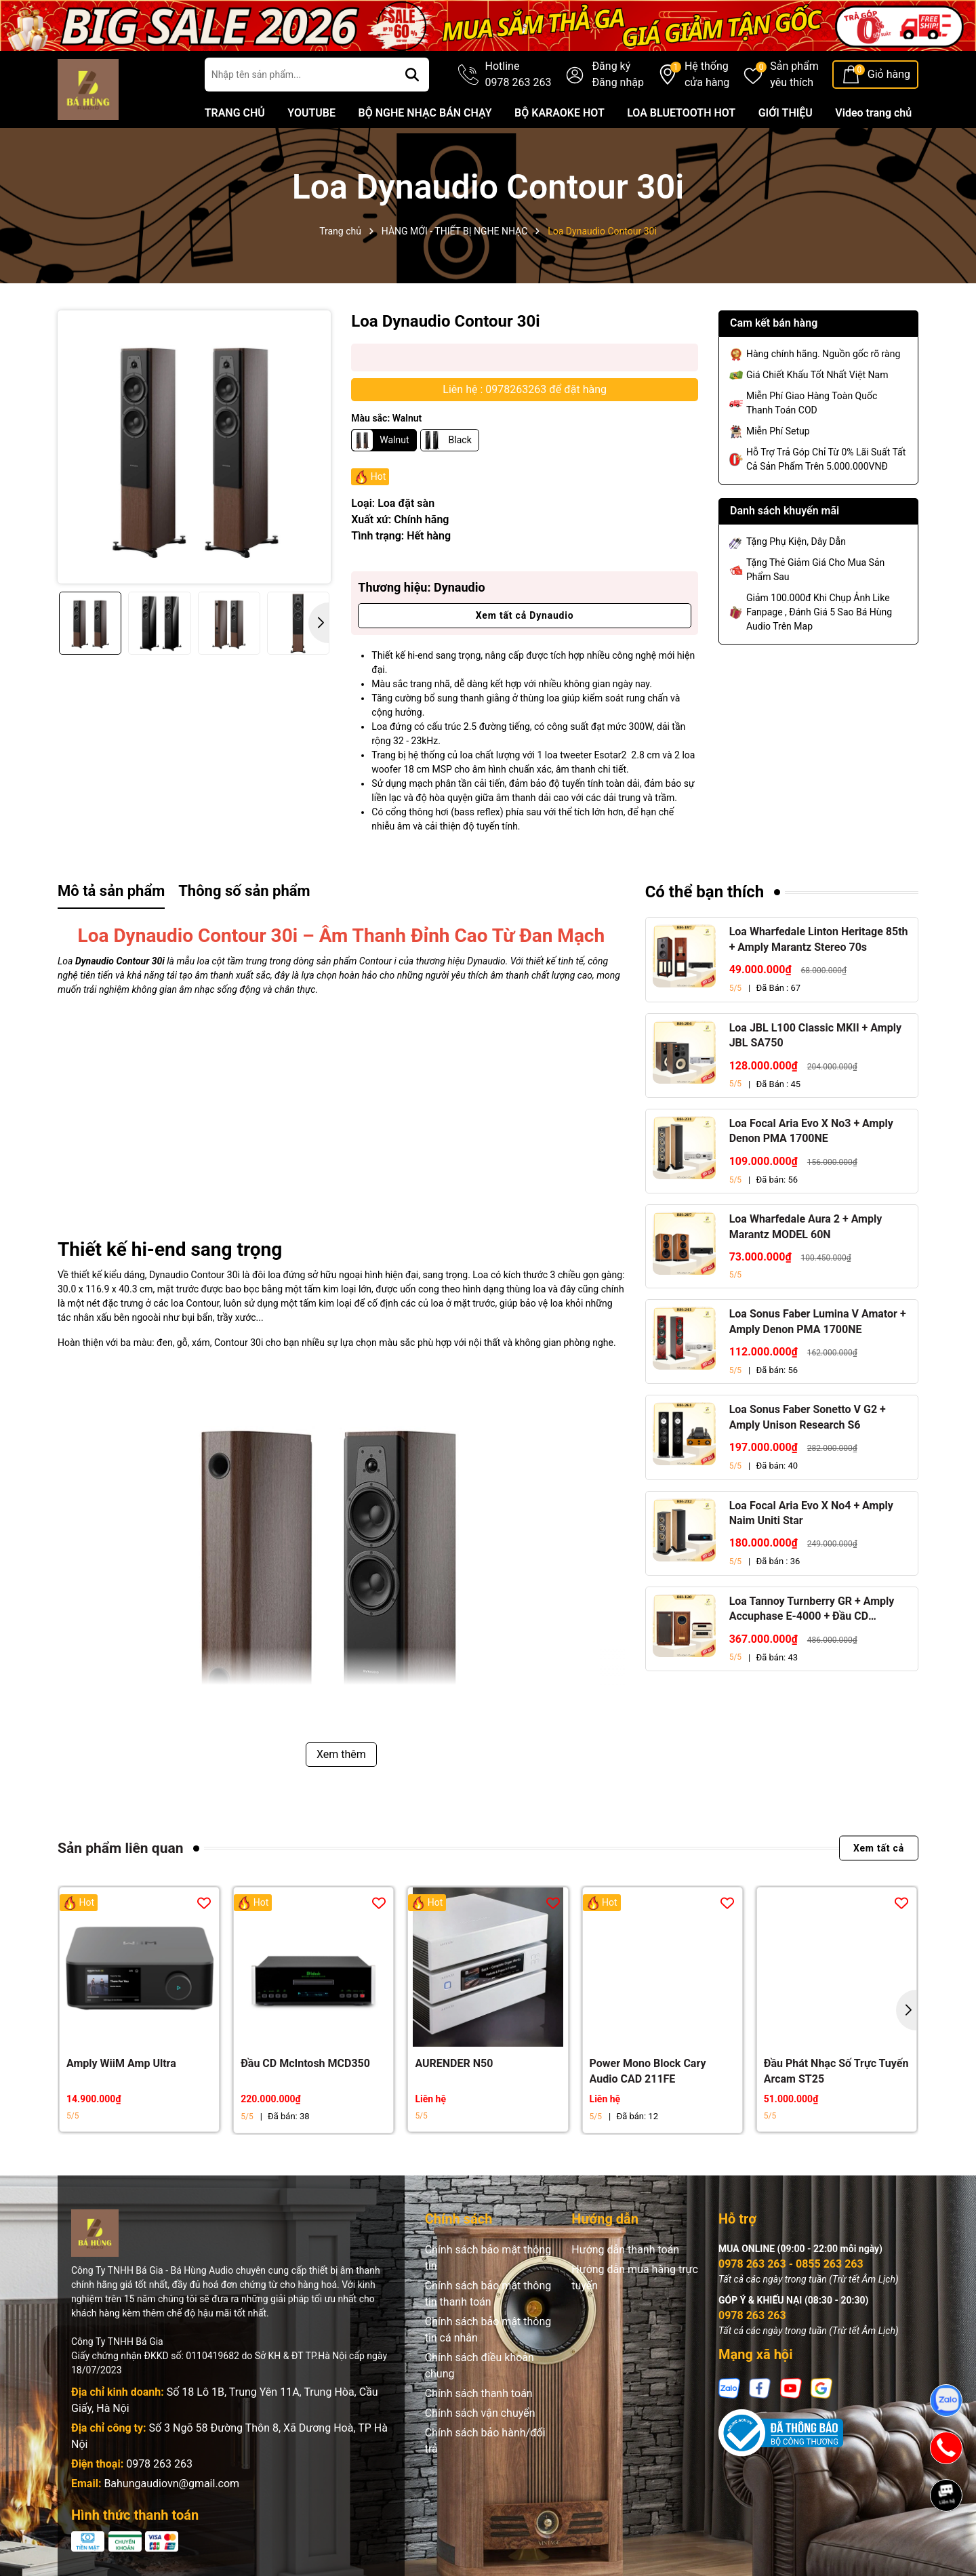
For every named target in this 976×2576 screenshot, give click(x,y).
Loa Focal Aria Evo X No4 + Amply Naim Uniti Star (811, 1513)
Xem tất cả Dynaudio (525, 615)
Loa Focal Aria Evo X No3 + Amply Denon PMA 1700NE (811, 1131)
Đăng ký (611, 66)
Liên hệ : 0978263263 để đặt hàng (525, 389)
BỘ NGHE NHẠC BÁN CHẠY (424, 112)
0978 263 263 (159, 2463)
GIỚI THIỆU (785, 112)
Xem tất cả (878, 1848)
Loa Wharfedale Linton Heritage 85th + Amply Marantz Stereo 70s (818, 939)
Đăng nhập (618, 82)
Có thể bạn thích (705, 891)
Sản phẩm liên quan (120, 1848)
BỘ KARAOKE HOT (559, 112)
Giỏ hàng (889, 74)
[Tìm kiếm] (412, 74)
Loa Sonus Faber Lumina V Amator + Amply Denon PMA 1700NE (817, 1321)
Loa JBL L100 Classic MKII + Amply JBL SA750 (815, 1035)
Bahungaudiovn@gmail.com (171, 2483)
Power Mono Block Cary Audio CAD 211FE (648, 2071)
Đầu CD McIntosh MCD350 (305, 2063)
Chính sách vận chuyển (480, 2413)
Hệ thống (707, 75)
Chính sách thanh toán (479, 2393)
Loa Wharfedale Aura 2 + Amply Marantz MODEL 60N (805, 1226)
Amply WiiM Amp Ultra (121, 2063)
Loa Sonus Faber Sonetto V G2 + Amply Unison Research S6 (807, 1417)
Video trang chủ (873, 112)
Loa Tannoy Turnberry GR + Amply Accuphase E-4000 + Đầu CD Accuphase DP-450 (812, 1609)
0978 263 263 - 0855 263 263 (790, 2263)
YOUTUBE (311, 112)
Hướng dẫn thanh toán (625, 2249)
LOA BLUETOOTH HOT (681, 112)
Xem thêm (341, 1754)
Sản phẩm (794, 75)
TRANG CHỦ (235, 112)
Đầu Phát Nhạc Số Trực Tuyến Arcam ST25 (836, 2071)
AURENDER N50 (454, 2063)
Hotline (518, 75)
